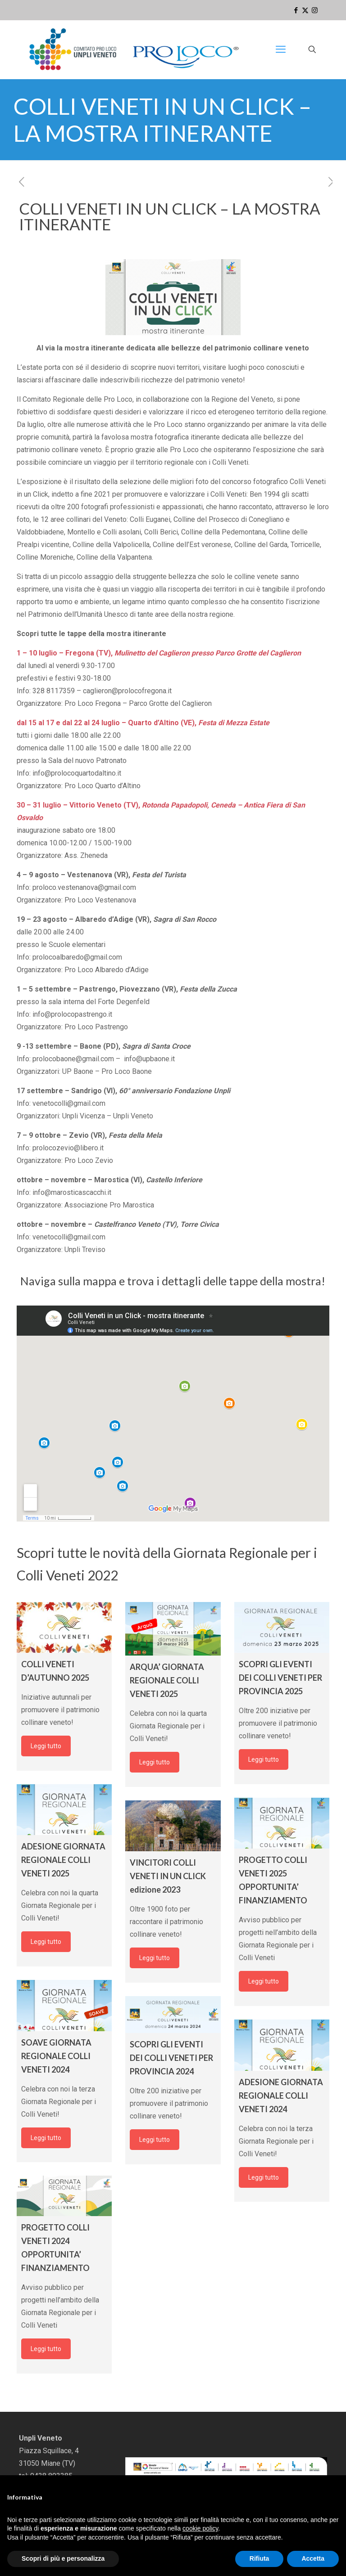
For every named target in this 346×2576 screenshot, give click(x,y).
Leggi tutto (46, 1746)
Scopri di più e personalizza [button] (63, 2558)
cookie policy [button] (200, 2528)
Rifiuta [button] (259, 2558)
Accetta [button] (312, 2558)
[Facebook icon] (295, 10)
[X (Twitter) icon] (305, 10)
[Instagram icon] (314, 10)
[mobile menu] (280, 49)
